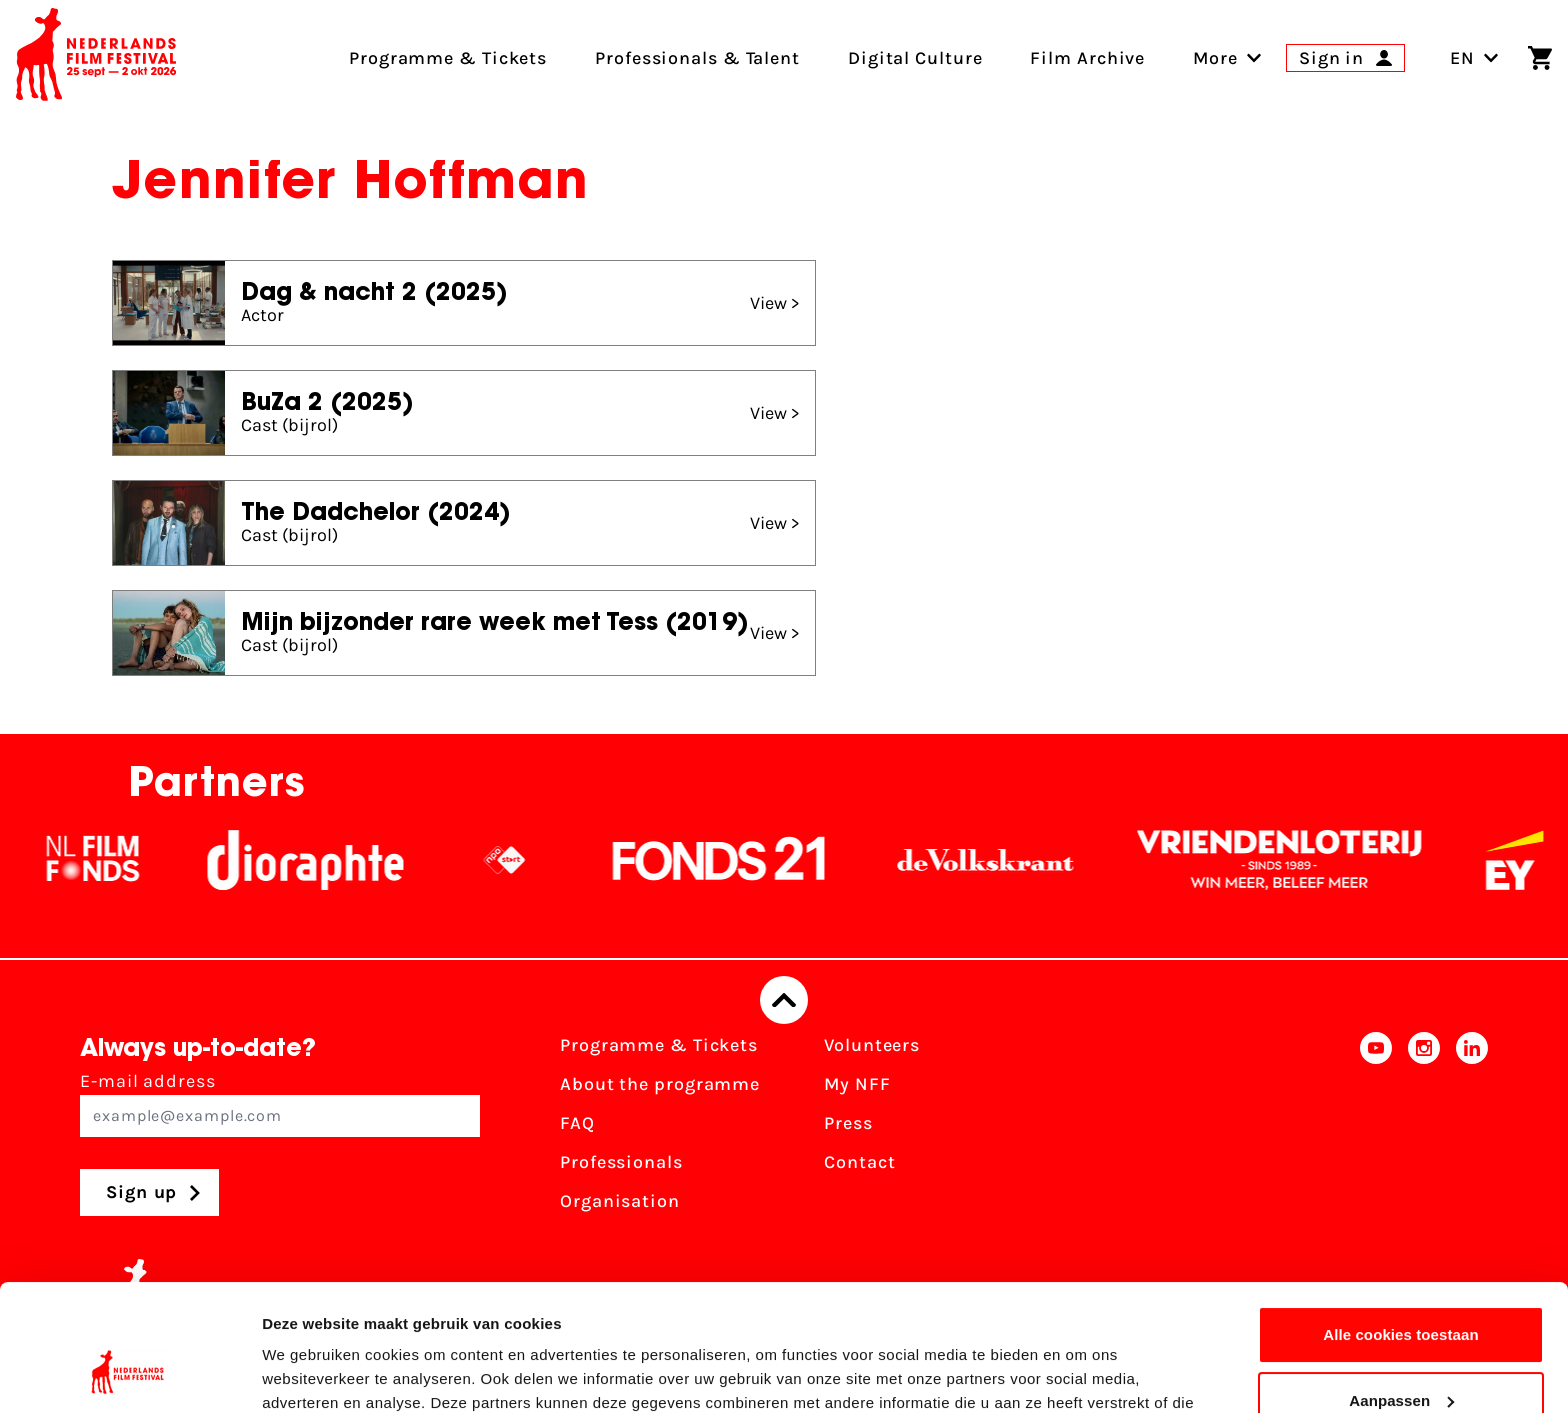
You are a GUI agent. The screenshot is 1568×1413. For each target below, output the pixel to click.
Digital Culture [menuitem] (915, 58)
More (1215, 58)
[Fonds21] (735, 860)
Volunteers (872, 1045)
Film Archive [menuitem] (1087, 58)
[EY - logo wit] (1530, 860)
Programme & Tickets (659, 1045)
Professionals (621, 1162)
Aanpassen (1401, 1291)
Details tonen (309, 1373)
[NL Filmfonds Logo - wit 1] (108, 860)
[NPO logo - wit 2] (520, 860)
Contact (859, 1162)
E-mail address (280, 1103)
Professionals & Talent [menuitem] (697, 58)
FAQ (577, 1123)
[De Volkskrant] (1001, 860)
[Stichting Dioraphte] (321, 860)
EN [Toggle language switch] (1474, 58)
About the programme (660, 1084)
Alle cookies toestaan (1401, 1226)
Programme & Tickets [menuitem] (448, 58)
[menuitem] (1215, 58)
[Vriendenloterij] (1295, 860)
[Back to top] (784, 1000)
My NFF (857, 1084)
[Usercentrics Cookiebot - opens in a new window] (129, 1374)
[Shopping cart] (1540, 58)
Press (848, 1123)
